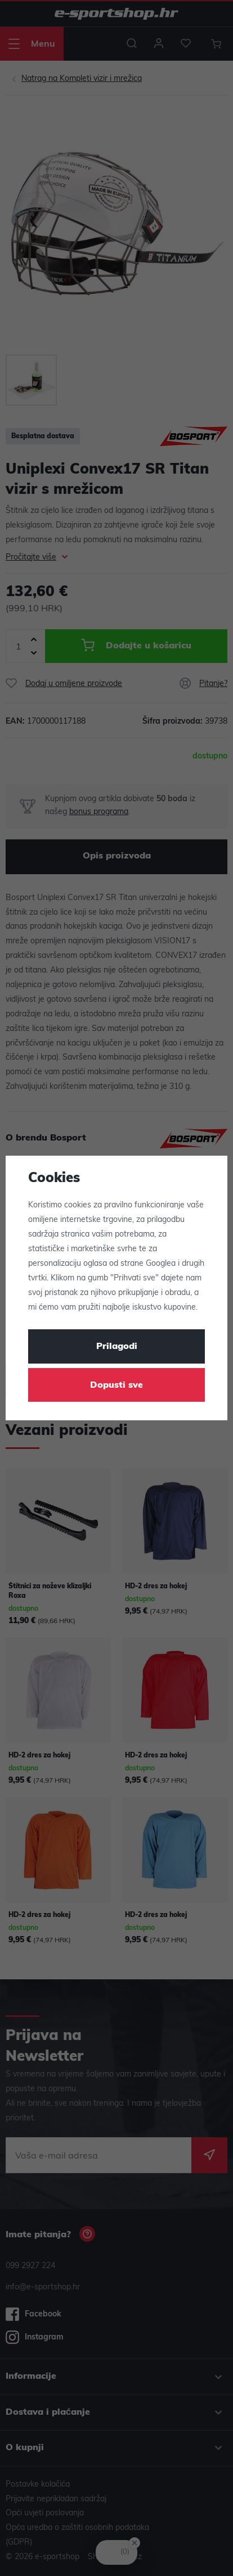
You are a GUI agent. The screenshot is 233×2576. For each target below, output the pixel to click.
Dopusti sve (116, 1385)
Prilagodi (116, 1346)
